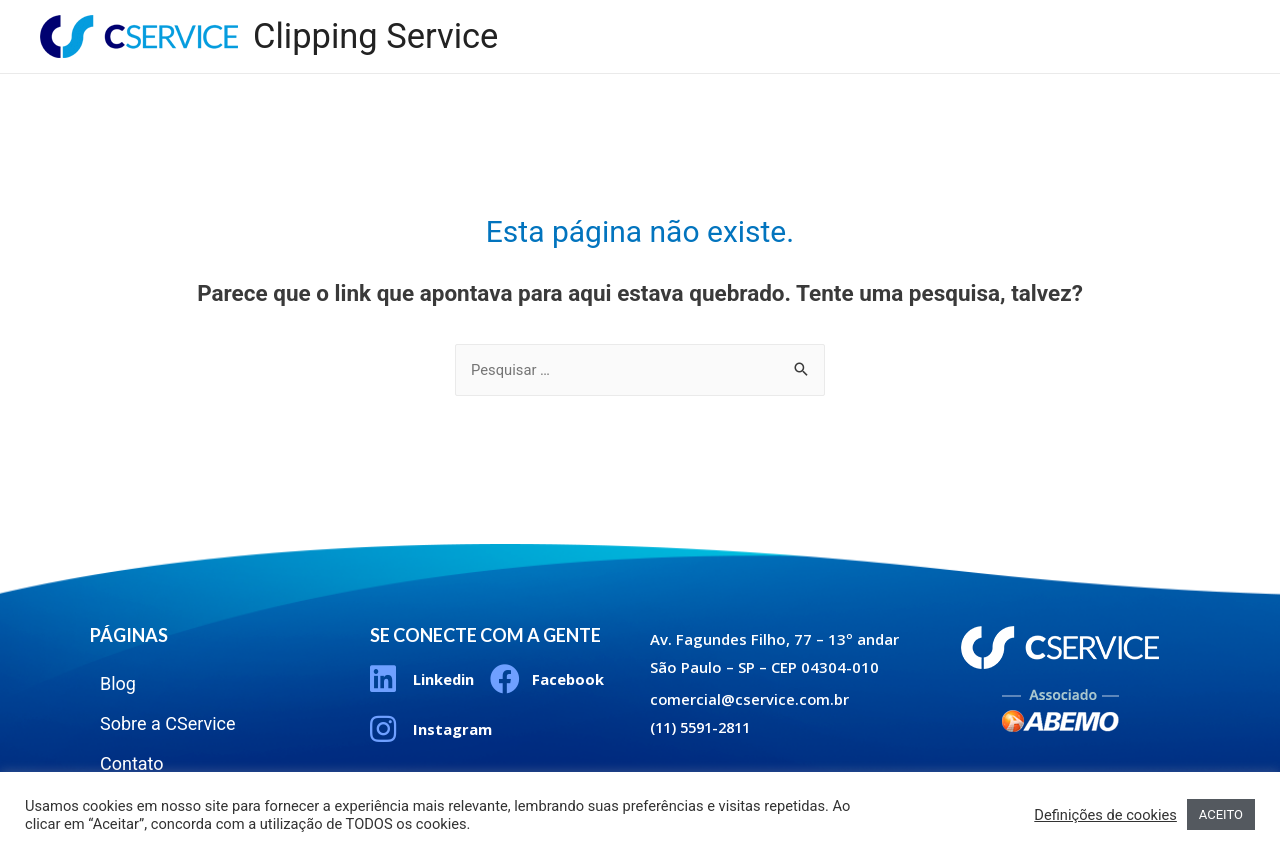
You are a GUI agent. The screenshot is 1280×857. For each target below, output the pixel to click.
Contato (1178, 19)
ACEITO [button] (1221, 814)
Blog (913, 19)
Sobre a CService (1039, 19)
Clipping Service (377, 36)
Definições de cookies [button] (1105, 815)
